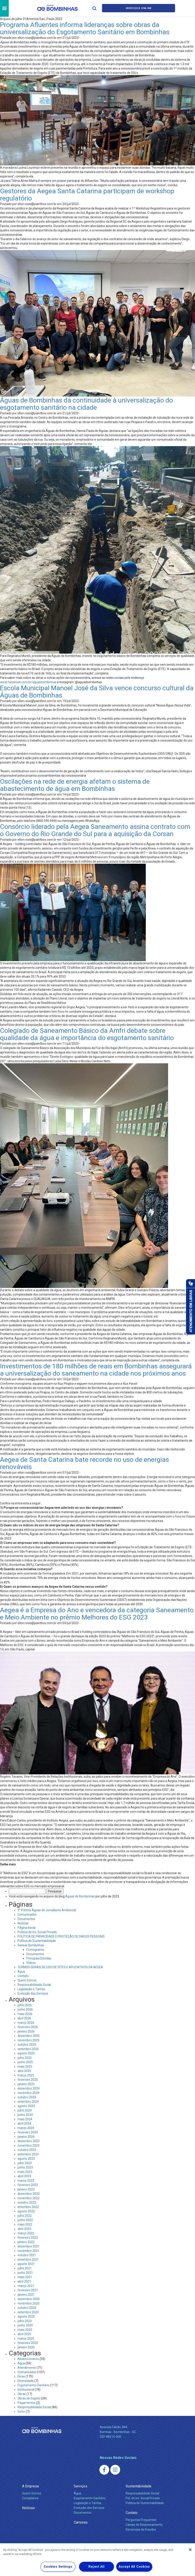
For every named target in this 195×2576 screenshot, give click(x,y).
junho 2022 (25, 2220)
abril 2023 (24, 2176)
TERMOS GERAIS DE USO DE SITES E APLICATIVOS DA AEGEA (60, 1967)
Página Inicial (26, 1927)
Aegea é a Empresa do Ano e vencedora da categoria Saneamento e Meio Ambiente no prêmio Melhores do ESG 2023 (97, 1613)
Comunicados (27, 1914)
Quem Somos (27, 1980)
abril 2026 (24, 2018)
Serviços (80, 2486)
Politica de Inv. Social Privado (37, 1932)
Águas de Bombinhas (80, 1896)
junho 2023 (25, 2167)
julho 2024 (25, 2110)
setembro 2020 (28, 2312)
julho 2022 (25, 2215)
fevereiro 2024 (28, 2132)
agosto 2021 (26, 2264)
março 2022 (26, 2233)
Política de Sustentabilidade (37, 1941)
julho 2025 (25, 2057)
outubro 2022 (27, 2202)
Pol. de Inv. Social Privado (143, 2498)
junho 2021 (25, 2272)
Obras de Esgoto (29, 2398)
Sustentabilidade (138, 2486)
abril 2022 (24, 2229)
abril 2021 (24, 2281)
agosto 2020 (26, 2316)
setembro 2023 (28, 2154)
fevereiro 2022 (28, 2237)
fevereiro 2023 (28, 2185)
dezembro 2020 (29, 2299)
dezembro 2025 (29, 2036)
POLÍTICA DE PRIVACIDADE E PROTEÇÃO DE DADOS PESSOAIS (61, 1936)
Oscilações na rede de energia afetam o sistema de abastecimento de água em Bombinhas (75, 785)
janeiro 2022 (26, 2242)
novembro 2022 (28, 2198)
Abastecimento (28, 2359)
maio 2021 (25, 2277)
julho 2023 (25, 2163)
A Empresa (30, 2486)
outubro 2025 (27, 2044)
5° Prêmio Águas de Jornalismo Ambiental (47, 1910)
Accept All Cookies (134, 2567)
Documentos (26, 1919)
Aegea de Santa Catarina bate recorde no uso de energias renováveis (84, 1463)
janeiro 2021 (26, 2294)
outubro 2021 (27, 2255)
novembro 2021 (28, 2250)
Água (21, 1971)
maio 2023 (25, 2172)
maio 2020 (25, 2329)
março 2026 (26, 2022)
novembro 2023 (28, 2145)
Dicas (21, 2376)
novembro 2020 (28, 2303)
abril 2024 (24, 2123)
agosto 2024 (26, 2106)
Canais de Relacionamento (144, 2524)
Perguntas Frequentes (141, 2520)
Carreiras (81, 2522)
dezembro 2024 (29, 2088)
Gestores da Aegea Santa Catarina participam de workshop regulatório (87, 194)
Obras (22, 2394)
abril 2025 (24, 2071)
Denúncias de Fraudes (141, 2529)
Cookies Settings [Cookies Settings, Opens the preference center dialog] (58, 2567)
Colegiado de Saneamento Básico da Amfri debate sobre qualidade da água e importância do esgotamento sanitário (87, 1034)
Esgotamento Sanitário (33, 2385)
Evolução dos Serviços (33, 1993)
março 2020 (26, 2338)
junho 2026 (25, 2009)
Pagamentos (26, 2402)
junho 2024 (25, 2115)
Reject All (96, 2567)
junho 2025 (25, 2062)
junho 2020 (25, 2325)
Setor (21, 2411)
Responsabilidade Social (34, 1984)
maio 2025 (25, 2066)
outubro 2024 (27, 2097)
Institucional (26, 2389)
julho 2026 (25, 2005)
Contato (23, 1976)
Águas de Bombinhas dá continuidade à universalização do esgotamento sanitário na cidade (86, 403)
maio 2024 (25, 2119)
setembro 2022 (28, 2207)
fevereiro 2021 (28, 2290)
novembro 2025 (28, 2040)
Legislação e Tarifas (31, 1989)
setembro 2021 (28, 2259)
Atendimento (27, 2367)
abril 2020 (24, 2334)
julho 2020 (25, 2321)
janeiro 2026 (26, 2031)
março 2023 (26, 2180)
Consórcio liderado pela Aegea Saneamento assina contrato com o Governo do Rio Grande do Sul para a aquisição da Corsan (95, 830)
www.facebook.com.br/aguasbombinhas (28, 682)
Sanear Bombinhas (31, 1945)
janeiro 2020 (26, 2347)
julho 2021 (25, 2268)
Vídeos (31, 1963)
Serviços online (138, 8)
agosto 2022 (26, 2211)
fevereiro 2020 (28, 2343)
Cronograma (35, 1949)
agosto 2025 (26, 2053)
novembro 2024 (28, 2093)
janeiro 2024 (26, 2136)
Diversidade (26, 2381)
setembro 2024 (28, 2101)
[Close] (190, 2550)
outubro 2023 (27, 2150)
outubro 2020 (27, 2308)
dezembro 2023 (29, 2141)
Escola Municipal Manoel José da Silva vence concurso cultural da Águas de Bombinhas (96, 691)
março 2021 (26, 2286)
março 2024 (26, 2128)
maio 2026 (25, 2014)
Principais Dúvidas (38, 1958)
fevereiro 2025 (28, 2079)
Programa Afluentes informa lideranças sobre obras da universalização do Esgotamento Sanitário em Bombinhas (84, 28)
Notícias (23, 1923)
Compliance (30, 2498)
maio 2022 (25, 2224)
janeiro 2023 (26, 2189)
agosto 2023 (26, 2158)
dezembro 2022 (29, 2193)
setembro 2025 (28, 2049)
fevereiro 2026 (28, 2027)
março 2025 (26, 2075)
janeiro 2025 (26, 2084)
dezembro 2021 (29, 2246)
